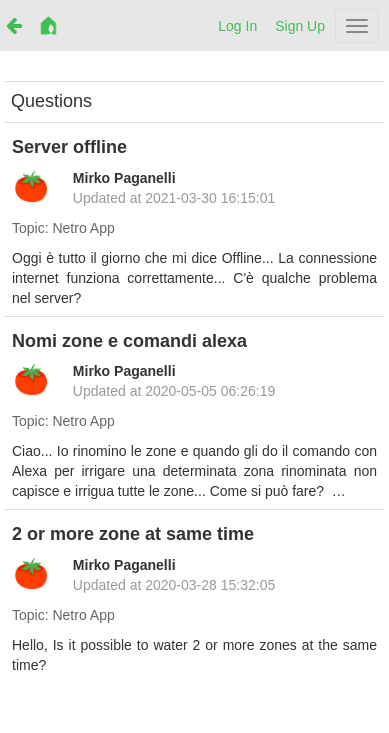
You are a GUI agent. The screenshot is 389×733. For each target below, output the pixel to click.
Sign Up (300, 26)
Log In (237, 26)
